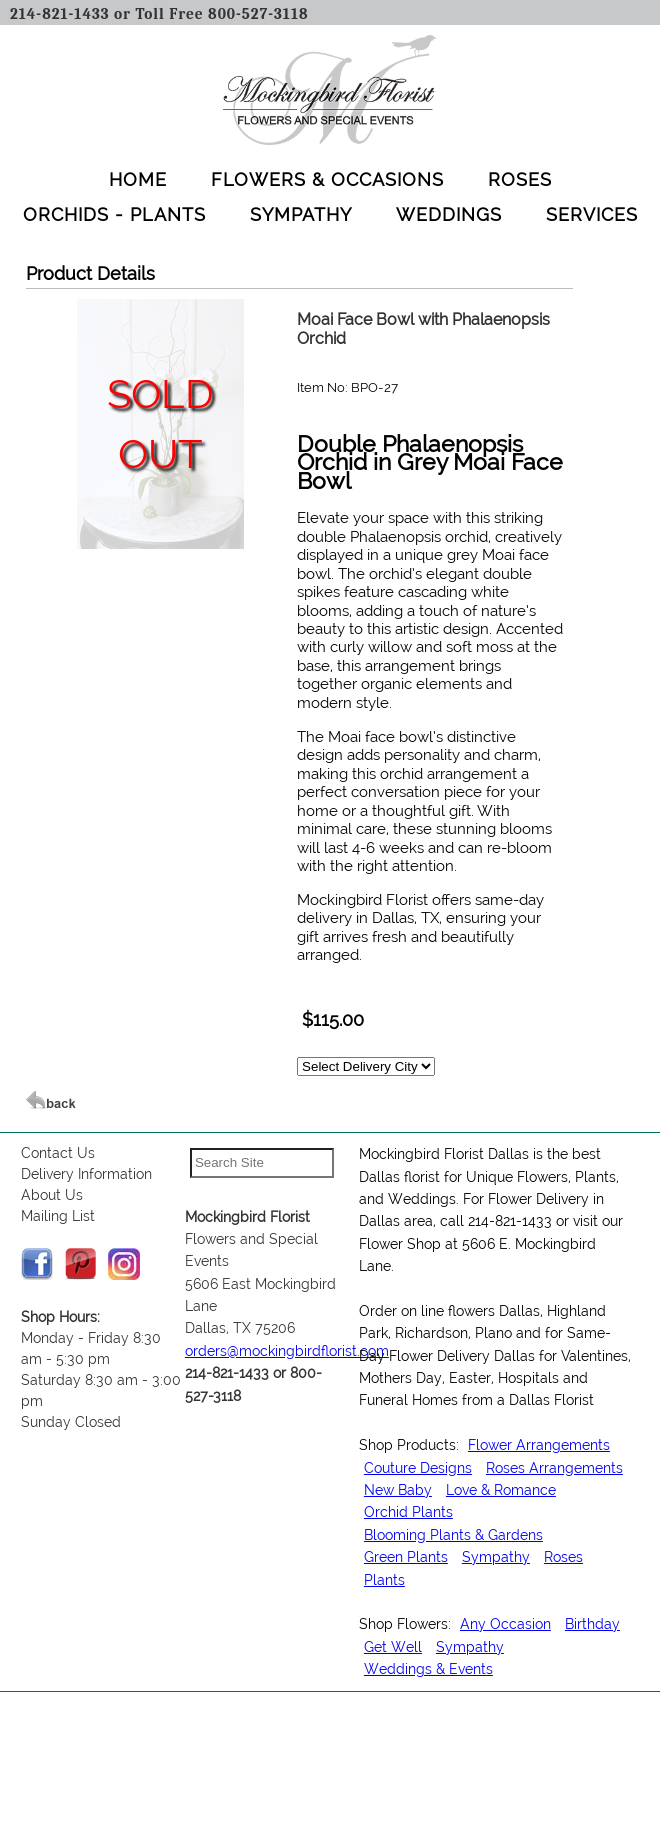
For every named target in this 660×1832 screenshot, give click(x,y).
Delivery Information (86, 1174)
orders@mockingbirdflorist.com (287, 1351)
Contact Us (58, 1153)
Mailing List (58, 1216)
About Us (52, 1195)
